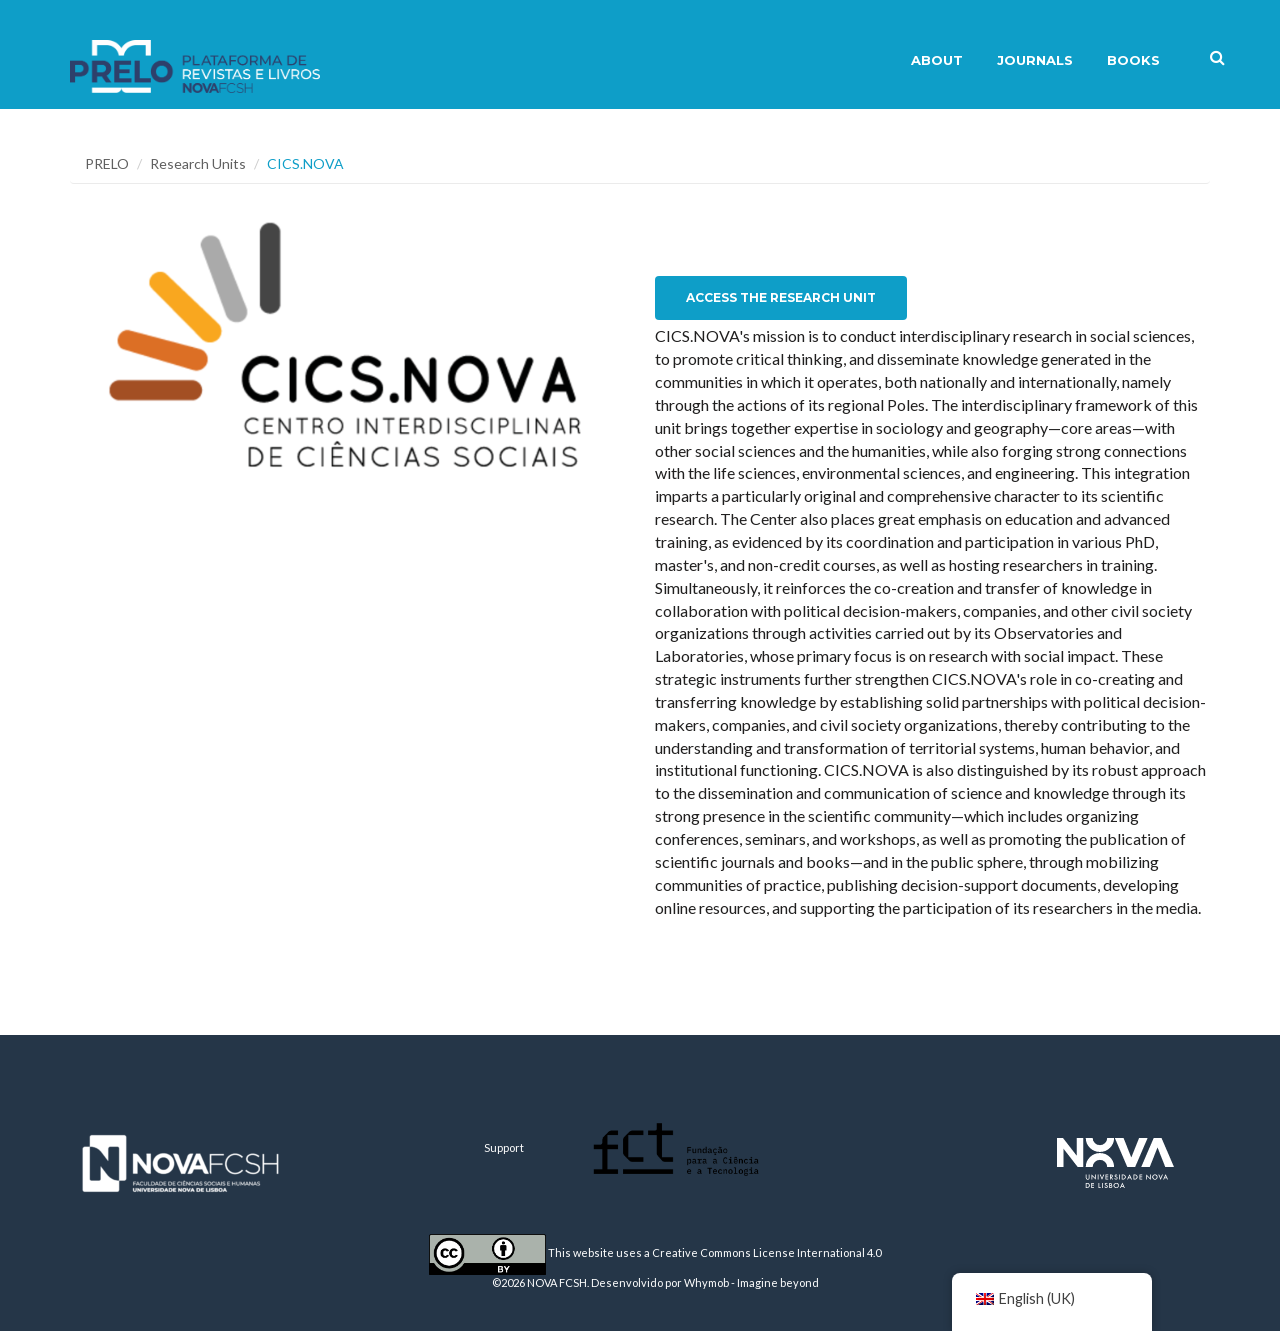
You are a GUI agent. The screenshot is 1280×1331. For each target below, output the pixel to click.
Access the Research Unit (781, 297)
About (937, 60)
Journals (1035, 60)
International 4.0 (839, 1252)
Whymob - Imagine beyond (751, 1282)
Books (1133, 60)
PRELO (107, 163)
